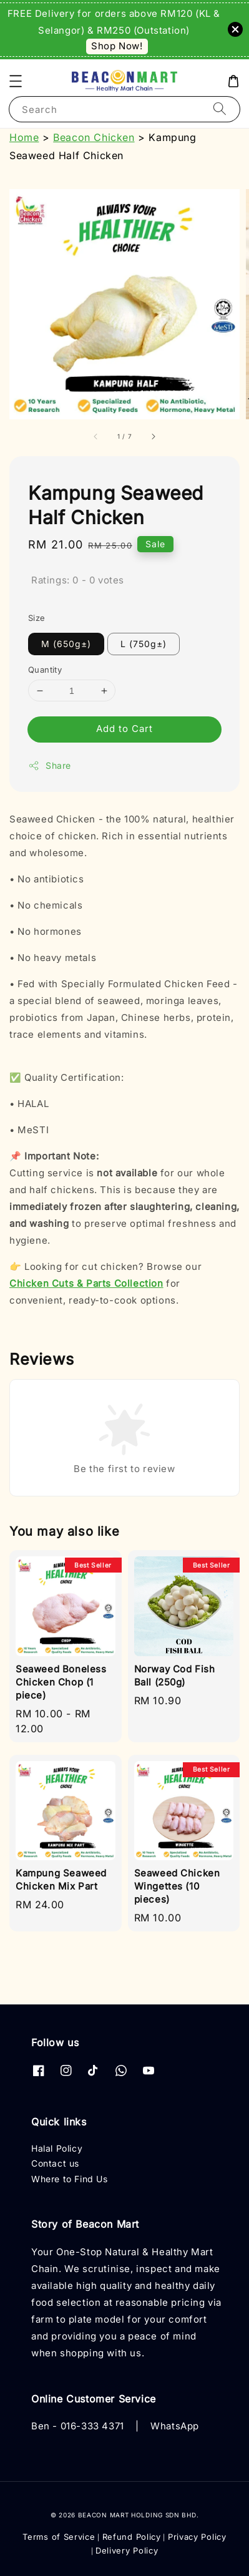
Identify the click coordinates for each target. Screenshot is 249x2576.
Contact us (55, 2163)
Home (24, 137)
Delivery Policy (127, 2550)
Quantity (45, 670)
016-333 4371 (92, 2426)
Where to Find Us (69, 2179)
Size (37, 618)
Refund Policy (131, 2537)
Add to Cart (124, 728)
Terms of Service (58, 2537)
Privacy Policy (197, 2537)
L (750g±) (143, 643)
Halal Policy (56, 2148)
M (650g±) (66, 643)
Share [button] (49, 765)
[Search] (220, 109)
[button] (15, 81)
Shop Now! (116, 46)
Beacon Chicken (93, 137)
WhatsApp (174, 2426)
